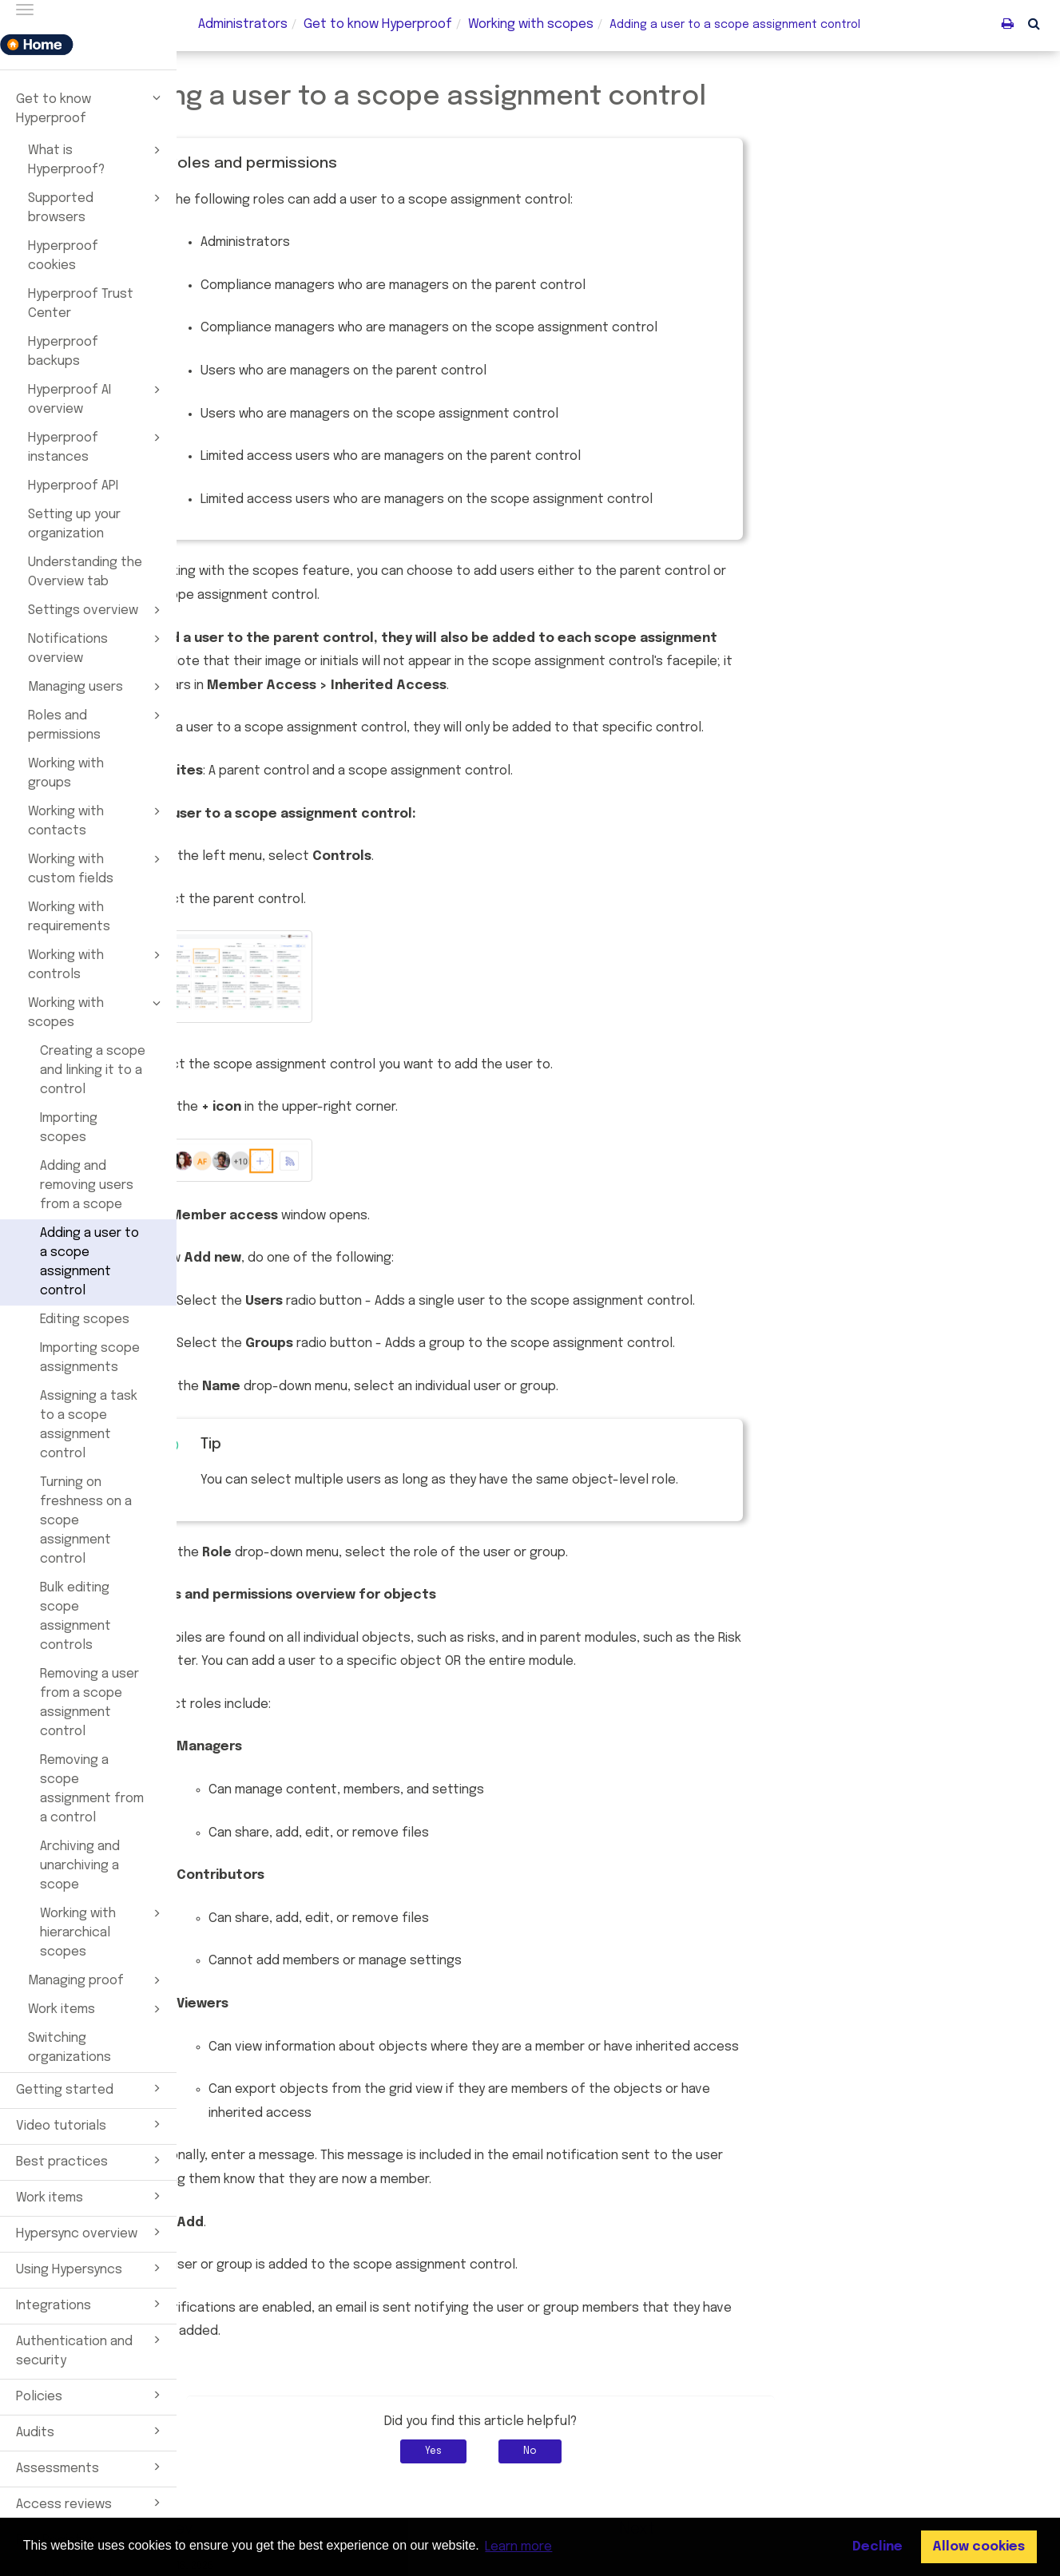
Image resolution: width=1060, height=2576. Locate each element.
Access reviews (90, 2502)
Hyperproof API (73, 486)
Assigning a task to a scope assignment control (88, 1424)
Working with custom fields (96, 868)
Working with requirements (69, 917)
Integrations (90, 2303)
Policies (90, 2395)
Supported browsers (96, 206)
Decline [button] (877, 2547)
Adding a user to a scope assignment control (89, 1262)
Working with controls (96, 963)
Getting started (90, 2088)
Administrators (243, 24)
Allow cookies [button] (978, 2547)
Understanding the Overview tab (85, 572)
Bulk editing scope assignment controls (75, 1616)
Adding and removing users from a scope (86, 1185)
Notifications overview (96, 647)
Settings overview (96, 610)
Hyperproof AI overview (96, 398)
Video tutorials (90, 2124)
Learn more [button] (518, 2547)
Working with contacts (96, 820)
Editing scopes (84, 1319)
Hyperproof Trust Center (80, 303)
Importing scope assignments (90, 1358)
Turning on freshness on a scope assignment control (86, 1521)
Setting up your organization (74, 524)
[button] (1034, 23)
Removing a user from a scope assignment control (89, 1702)
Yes (570, 2451)
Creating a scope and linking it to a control (92, 1070)
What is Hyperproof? (96, 158)
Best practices (90, 2160)
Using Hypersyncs (90, 2268)
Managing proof (96, 1980)
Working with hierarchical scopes (102, 1931)
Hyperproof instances (96, 446)
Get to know (378, 24)
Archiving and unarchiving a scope (80, 1866)
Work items (96, 2009)
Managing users (96, 687)
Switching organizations (69, 2047)
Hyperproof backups (63, 351)
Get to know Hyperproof (90, 107)
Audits (90, 2430)
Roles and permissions (96, 724)
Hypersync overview (90, 2232)
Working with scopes (96, 1011)
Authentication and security (90, 2349)
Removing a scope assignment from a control (92, 1789)
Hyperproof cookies (63, 256)
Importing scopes (68, 1128)
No (667, 2451)
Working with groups (66, 773)
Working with (531, 24)
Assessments (90, 2466)
